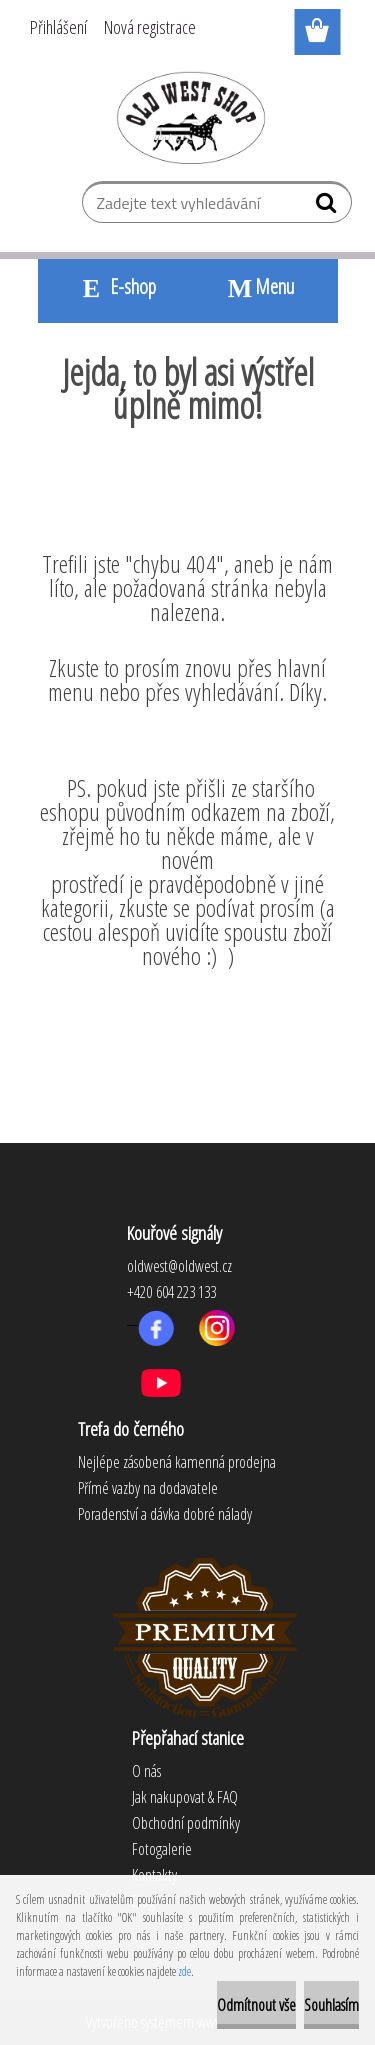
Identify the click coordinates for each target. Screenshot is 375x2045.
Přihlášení (58, 27)
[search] (328, 207)
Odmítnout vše (256, 2005)
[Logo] (187, 117)
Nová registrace (150, 27)
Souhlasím (331, 2005)
